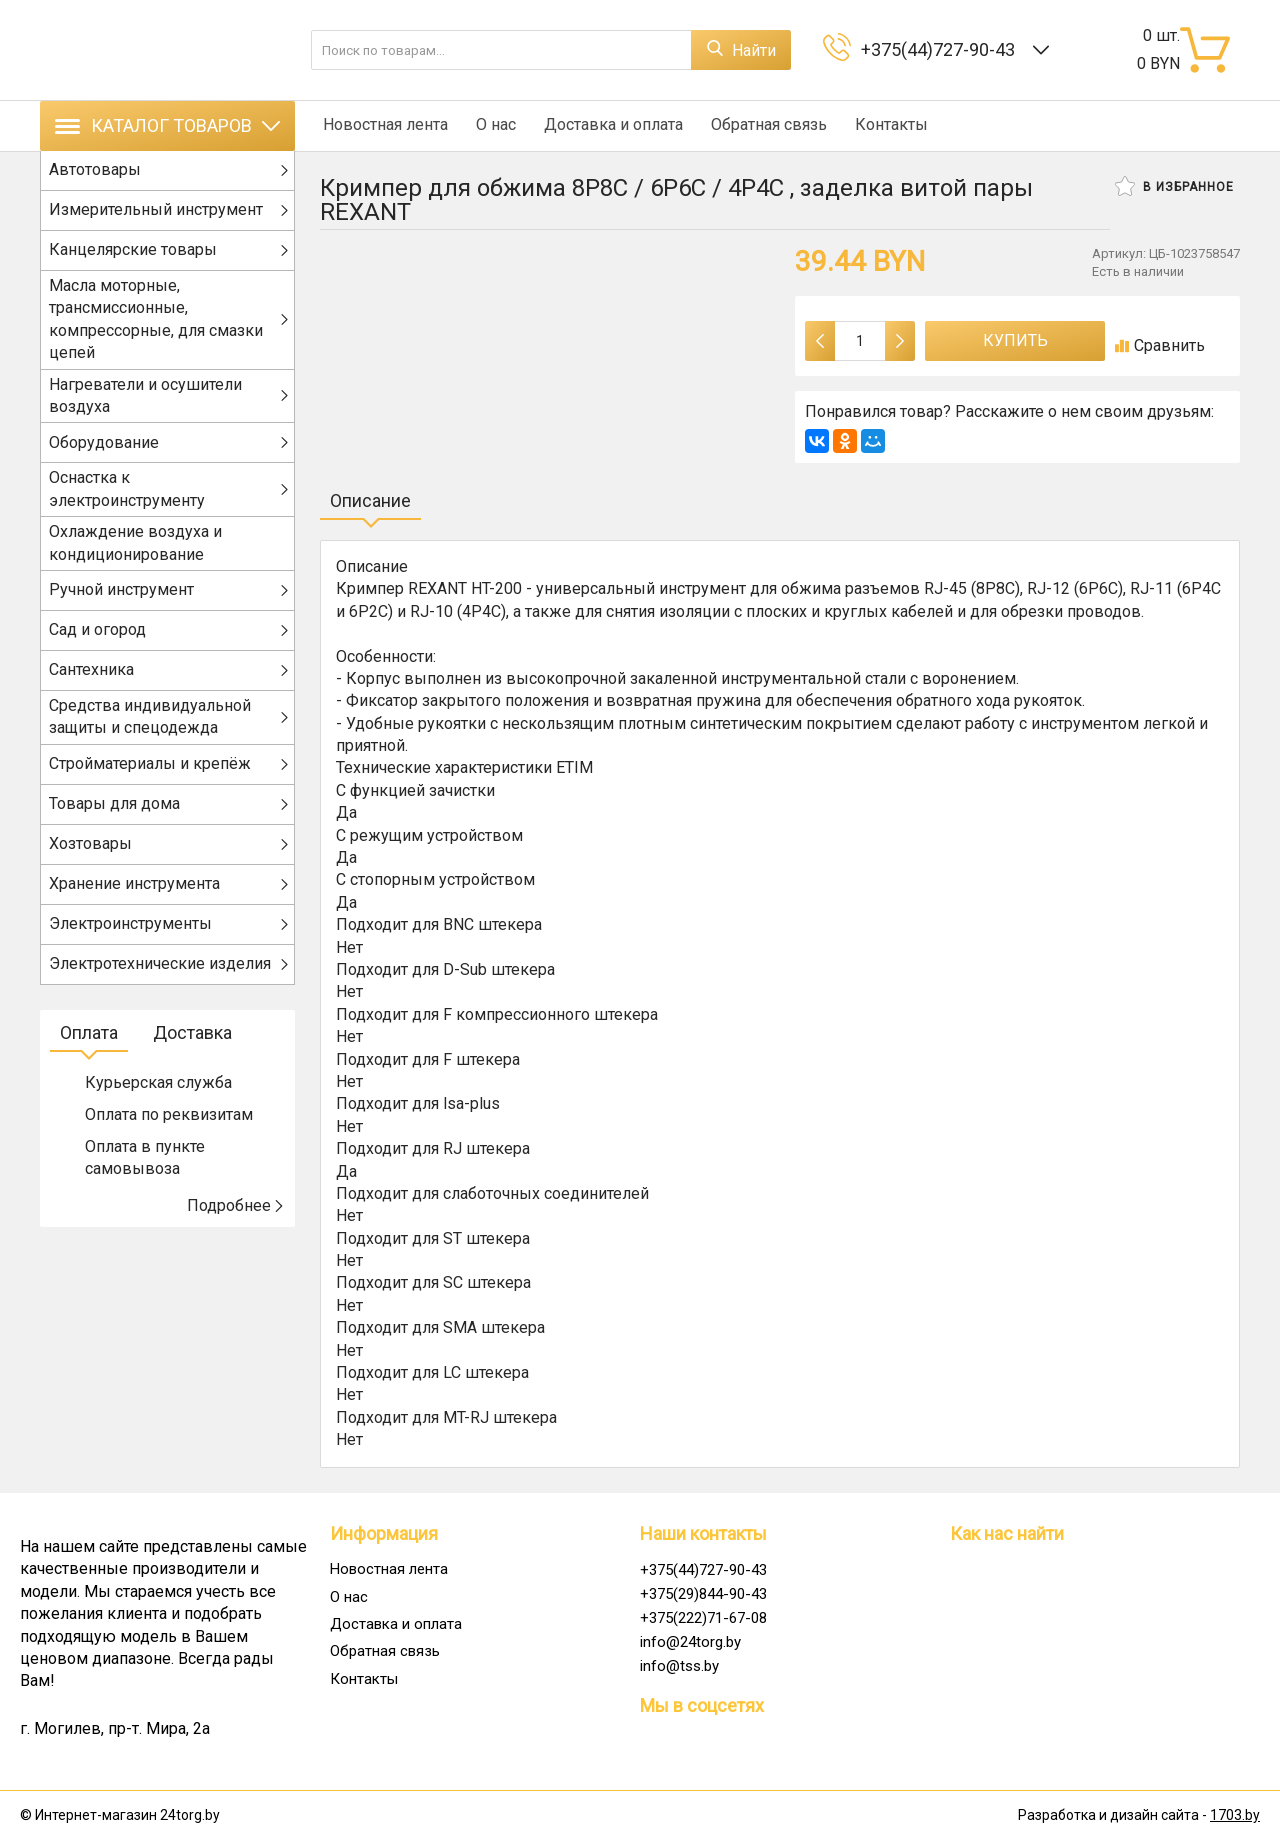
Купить (1015, 340)
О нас (490, 125)
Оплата (89, 1042)
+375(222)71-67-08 (703, 1618)
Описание (370, 500)
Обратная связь (757, 125)
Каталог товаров (167, 125)
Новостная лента (382, 125)
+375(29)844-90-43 (703, 1594)
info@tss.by (679, 1666)
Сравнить (1160, 345)
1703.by (1235, 1815)
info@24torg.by (690, 1642)
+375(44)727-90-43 (942, 49)
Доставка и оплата (604, 125)
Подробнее (236, 1215)
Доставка (192, 1042)
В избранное (1174, 186)
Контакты (876, 125)
